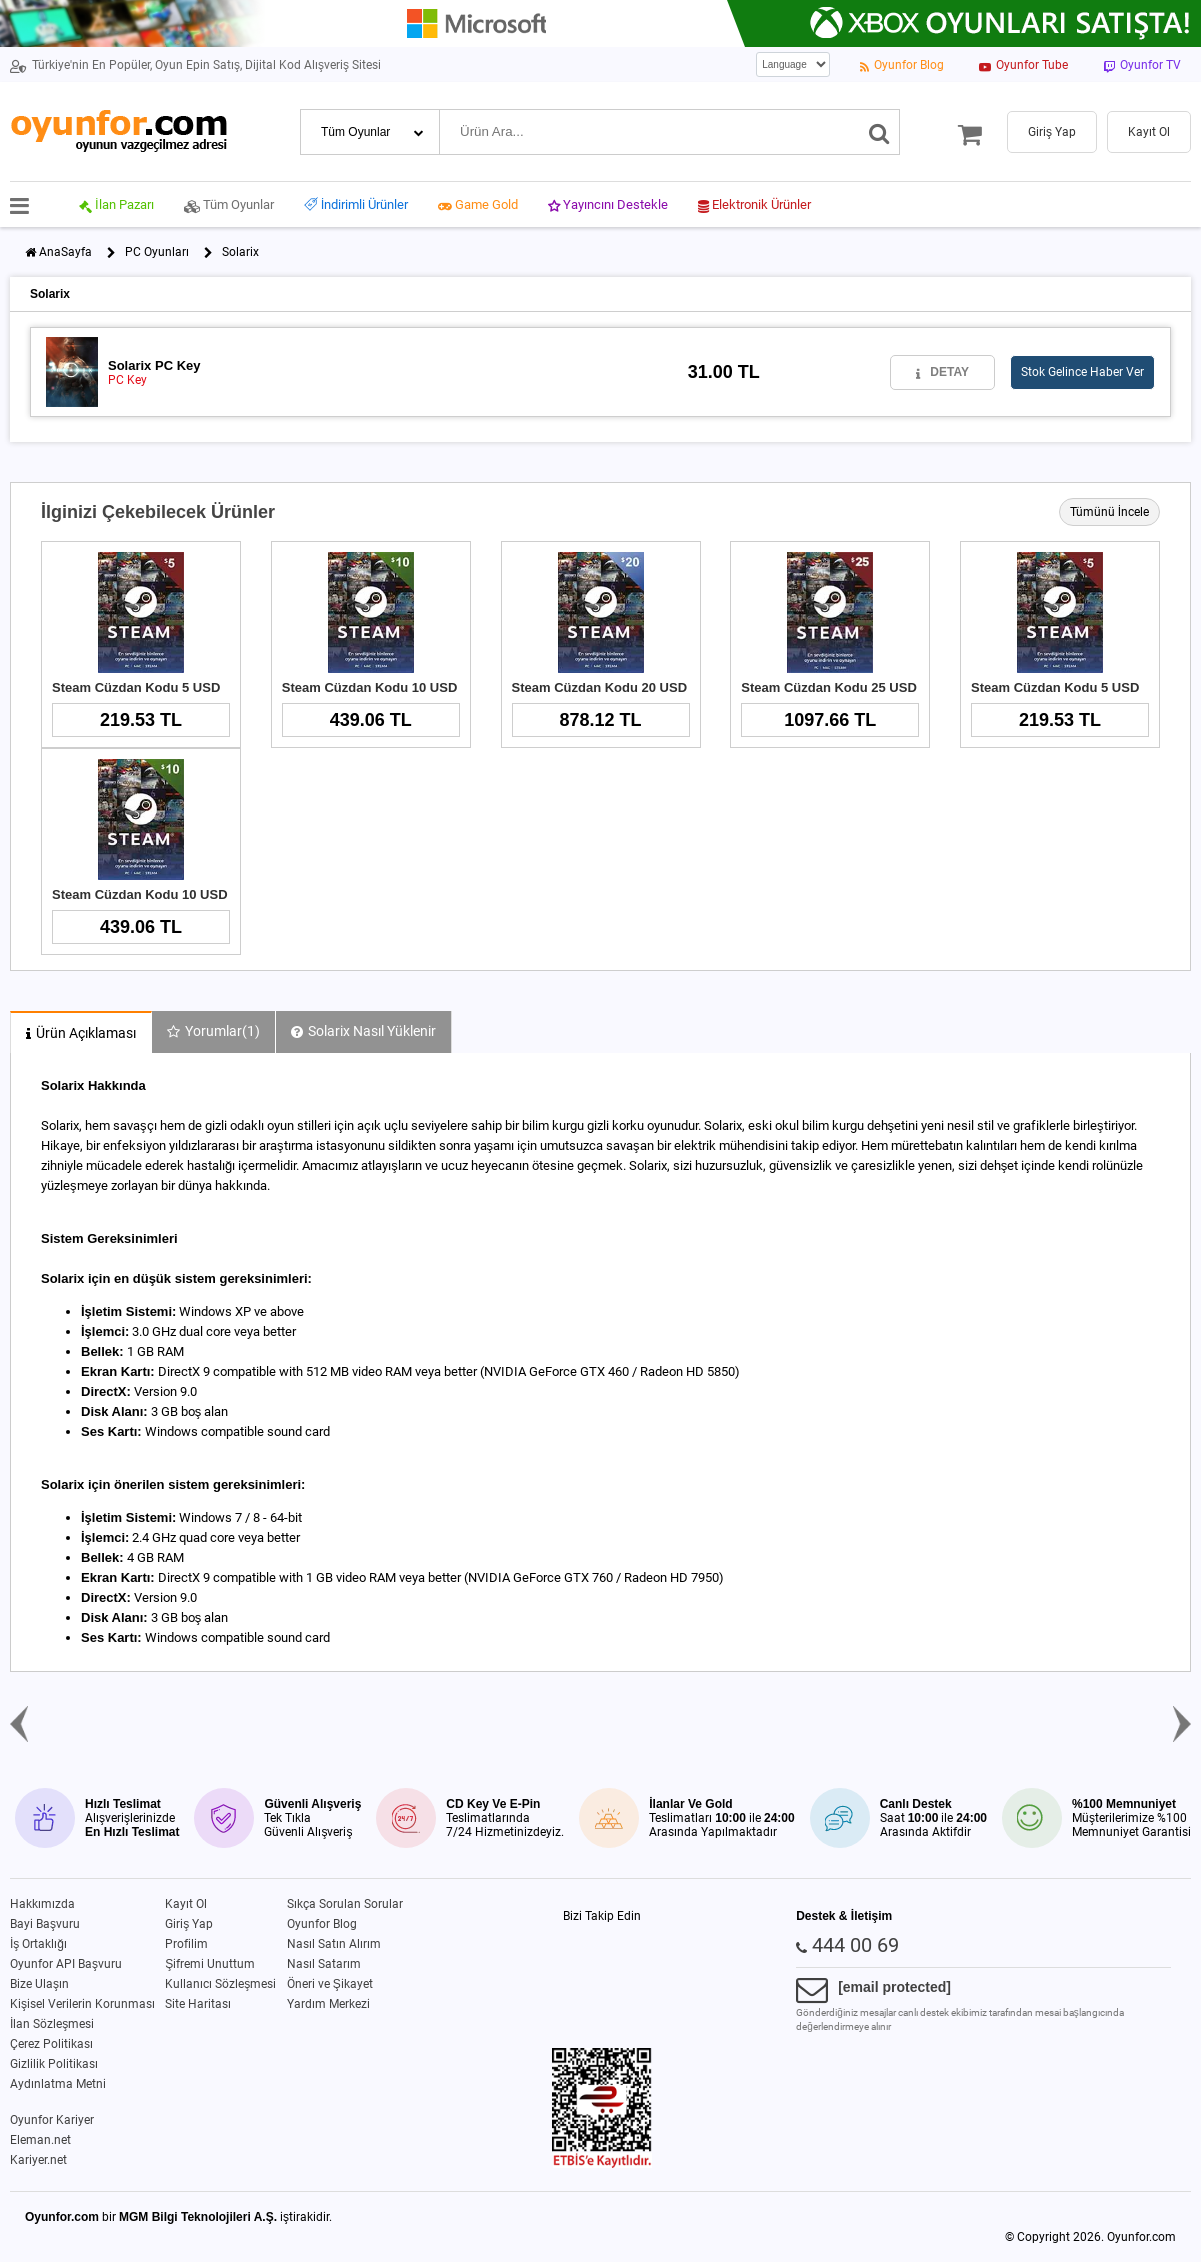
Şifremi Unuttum (210, 1964)
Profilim (186, 1944)
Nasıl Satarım (324, 1964)
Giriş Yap (189, 1924)
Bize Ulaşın (39, 1984)
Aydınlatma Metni (58, 2084)
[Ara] (879, 132)
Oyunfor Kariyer (52, 2120)
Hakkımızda (42, 1904)
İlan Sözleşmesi (52, 2024)
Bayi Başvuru (45, 1924)
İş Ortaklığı (38, 1944)
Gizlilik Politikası (54, 2064)
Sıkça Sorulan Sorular (345, 1904)
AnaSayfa (65, 252)
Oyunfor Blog (322, 1924)
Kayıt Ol (186, 1904)
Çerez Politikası (51, 2044)
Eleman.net (40, 2140)
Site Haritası (198, 2004)
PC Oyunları (157, 252)
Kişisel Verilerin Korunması (82, 2004)
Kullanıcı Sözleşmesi (220, 1984)
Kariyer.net (38, 2160)
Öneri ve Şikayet (330, 1984)
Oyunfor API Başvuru (66, 1964)
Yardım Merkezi (328, 2004)
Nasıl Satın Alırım (334, 1944)
